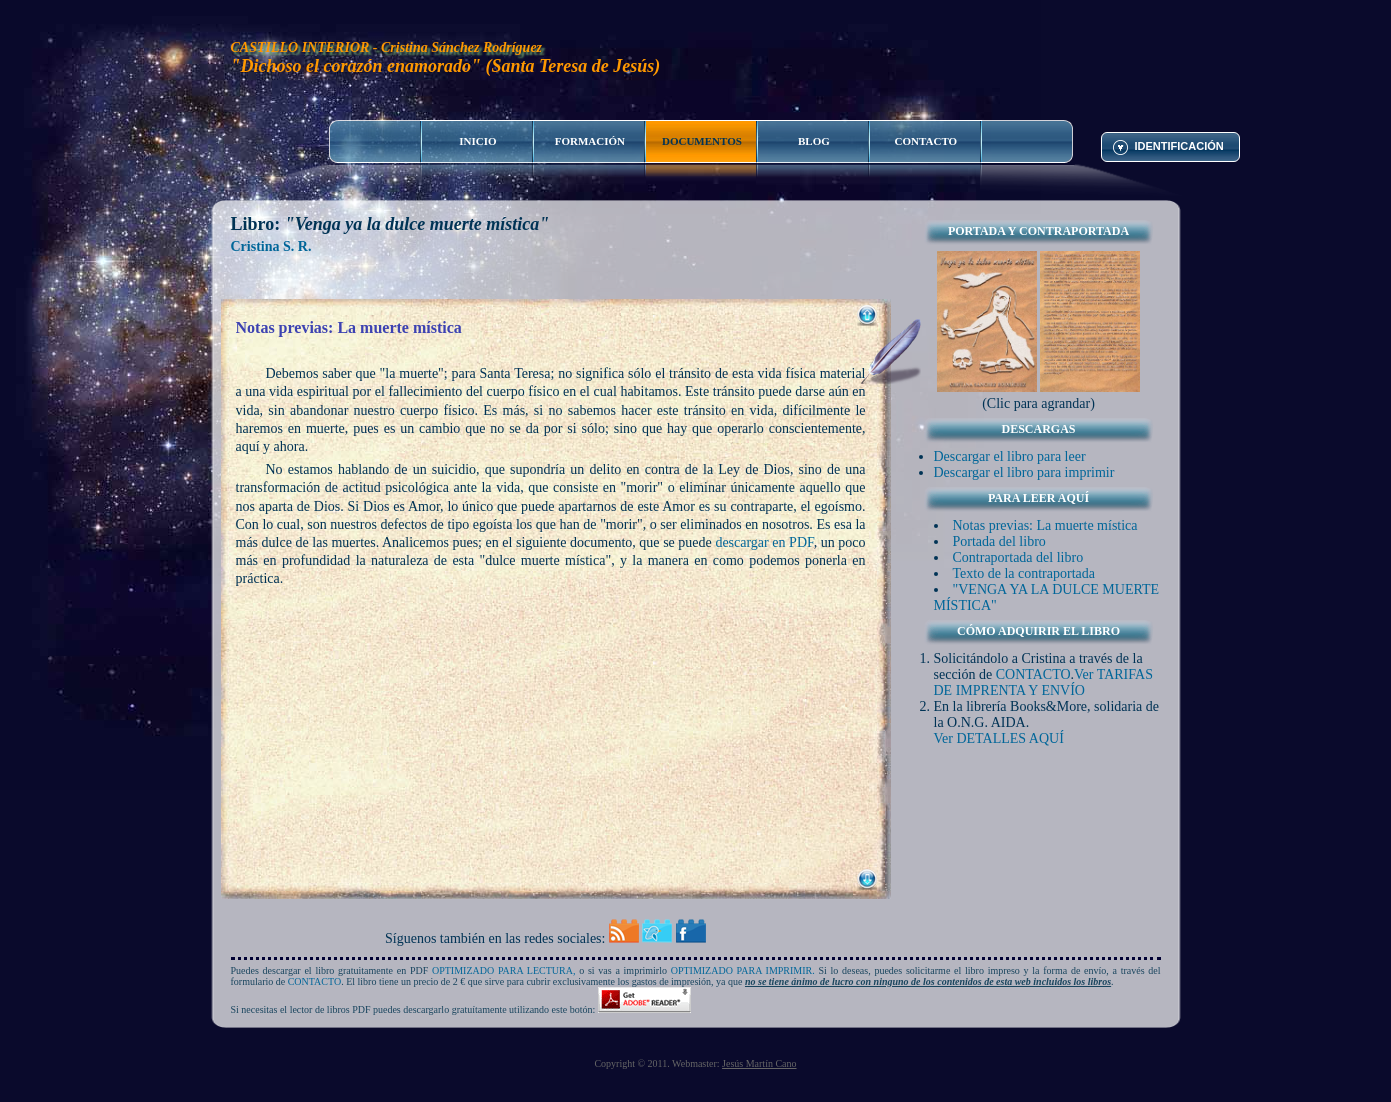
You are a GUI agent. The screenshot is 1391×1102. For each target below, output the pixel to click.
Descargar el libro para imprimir (1024, 472)
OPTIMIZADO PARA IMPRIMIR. (743, 970)
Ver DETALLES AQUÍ (999, 738)
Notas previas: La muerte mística (1045, 525)
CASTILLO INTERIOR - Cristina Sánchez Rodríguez (387, 47)
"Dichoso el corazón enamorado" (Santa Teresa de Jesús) (446, 66)
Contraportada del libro (1018, 557)
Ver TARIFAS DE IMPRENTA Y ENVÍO (1043, 682)
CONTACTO (1033, 674)
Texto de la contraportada (1024, 573)
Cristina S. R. (271, 246)
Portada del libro (999, 541)
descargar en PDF (764, 542)
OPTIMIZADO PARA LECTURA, (504, 970)
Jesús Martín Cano (759, 1063)
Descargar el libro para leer (1010, 456)
